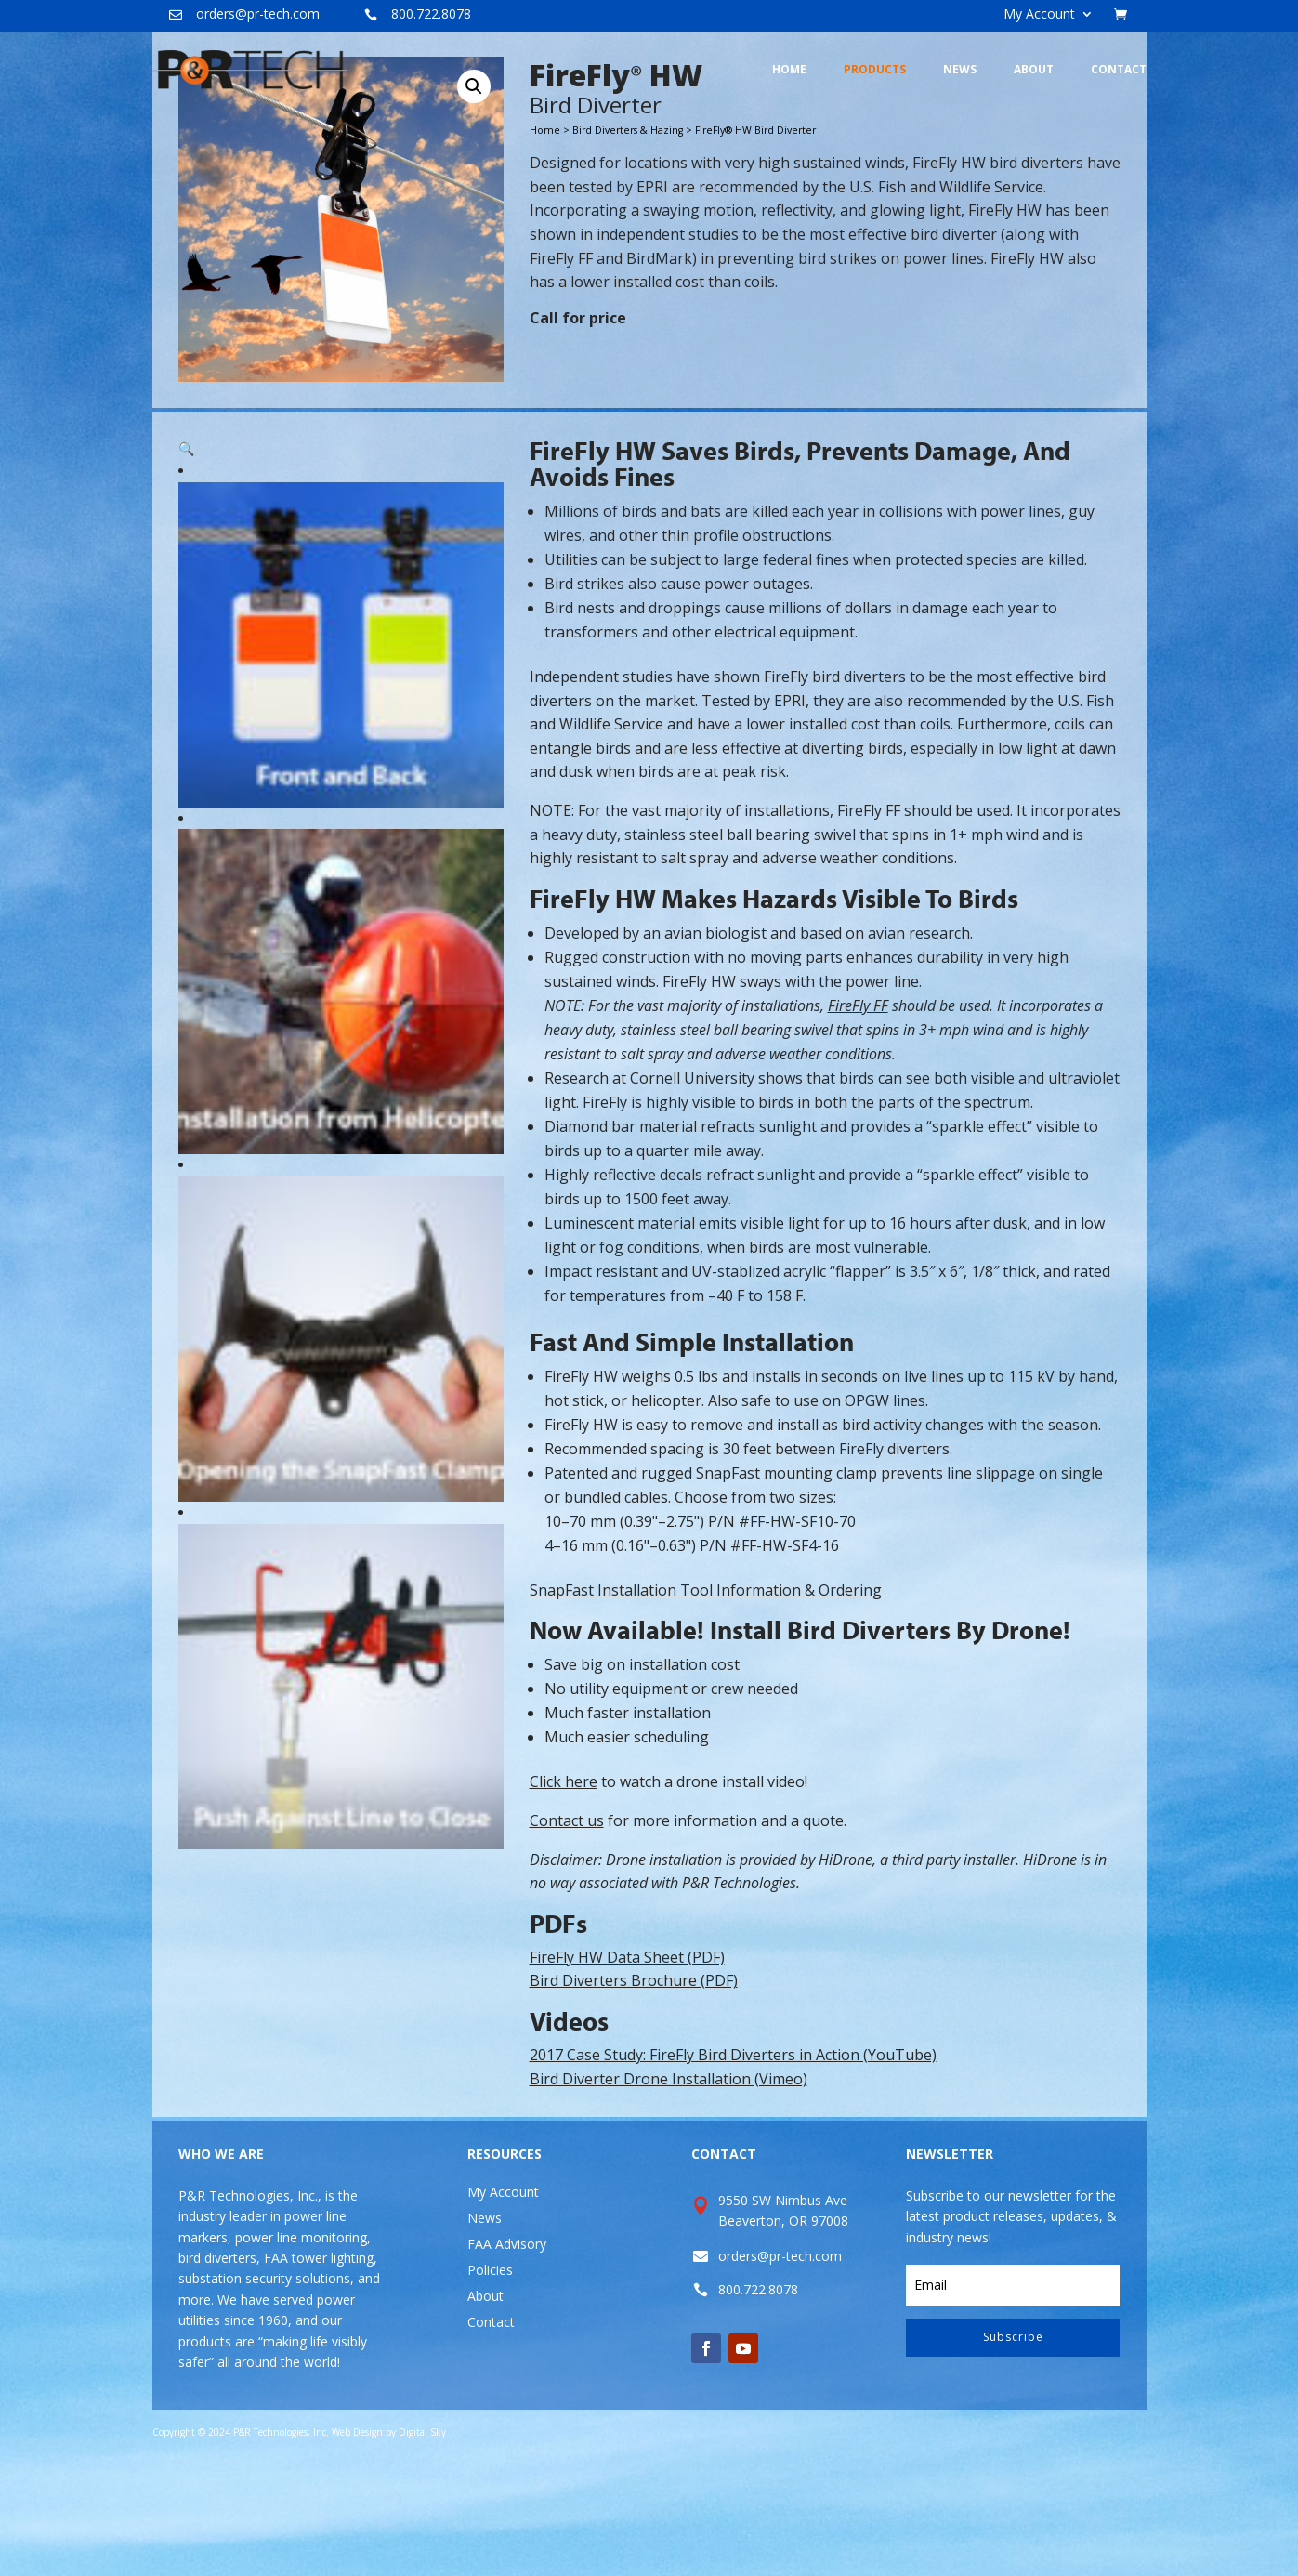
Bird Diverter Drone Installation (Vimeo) (668, 2185)
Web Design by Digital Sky (389, 2538)
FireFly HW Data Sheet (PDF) (627, 2064)
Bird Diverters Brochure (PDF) (634, 2087)
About (485, 2403)
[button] (474, 193)
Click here (563, 1888)
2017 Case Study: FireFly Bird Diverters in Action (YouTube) (733, 2161)
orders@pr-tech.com (258, 13)
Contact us (567, 1927)
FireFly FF (858, 1112)
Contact (491, 2429)
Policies (490, 2376)
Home (545, 236)
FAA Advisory (506, 2350)
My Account (1039, 14)
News (484, 2324)
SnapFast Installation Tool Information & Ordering (706, 1697)
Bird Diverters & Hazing (627, 236)
